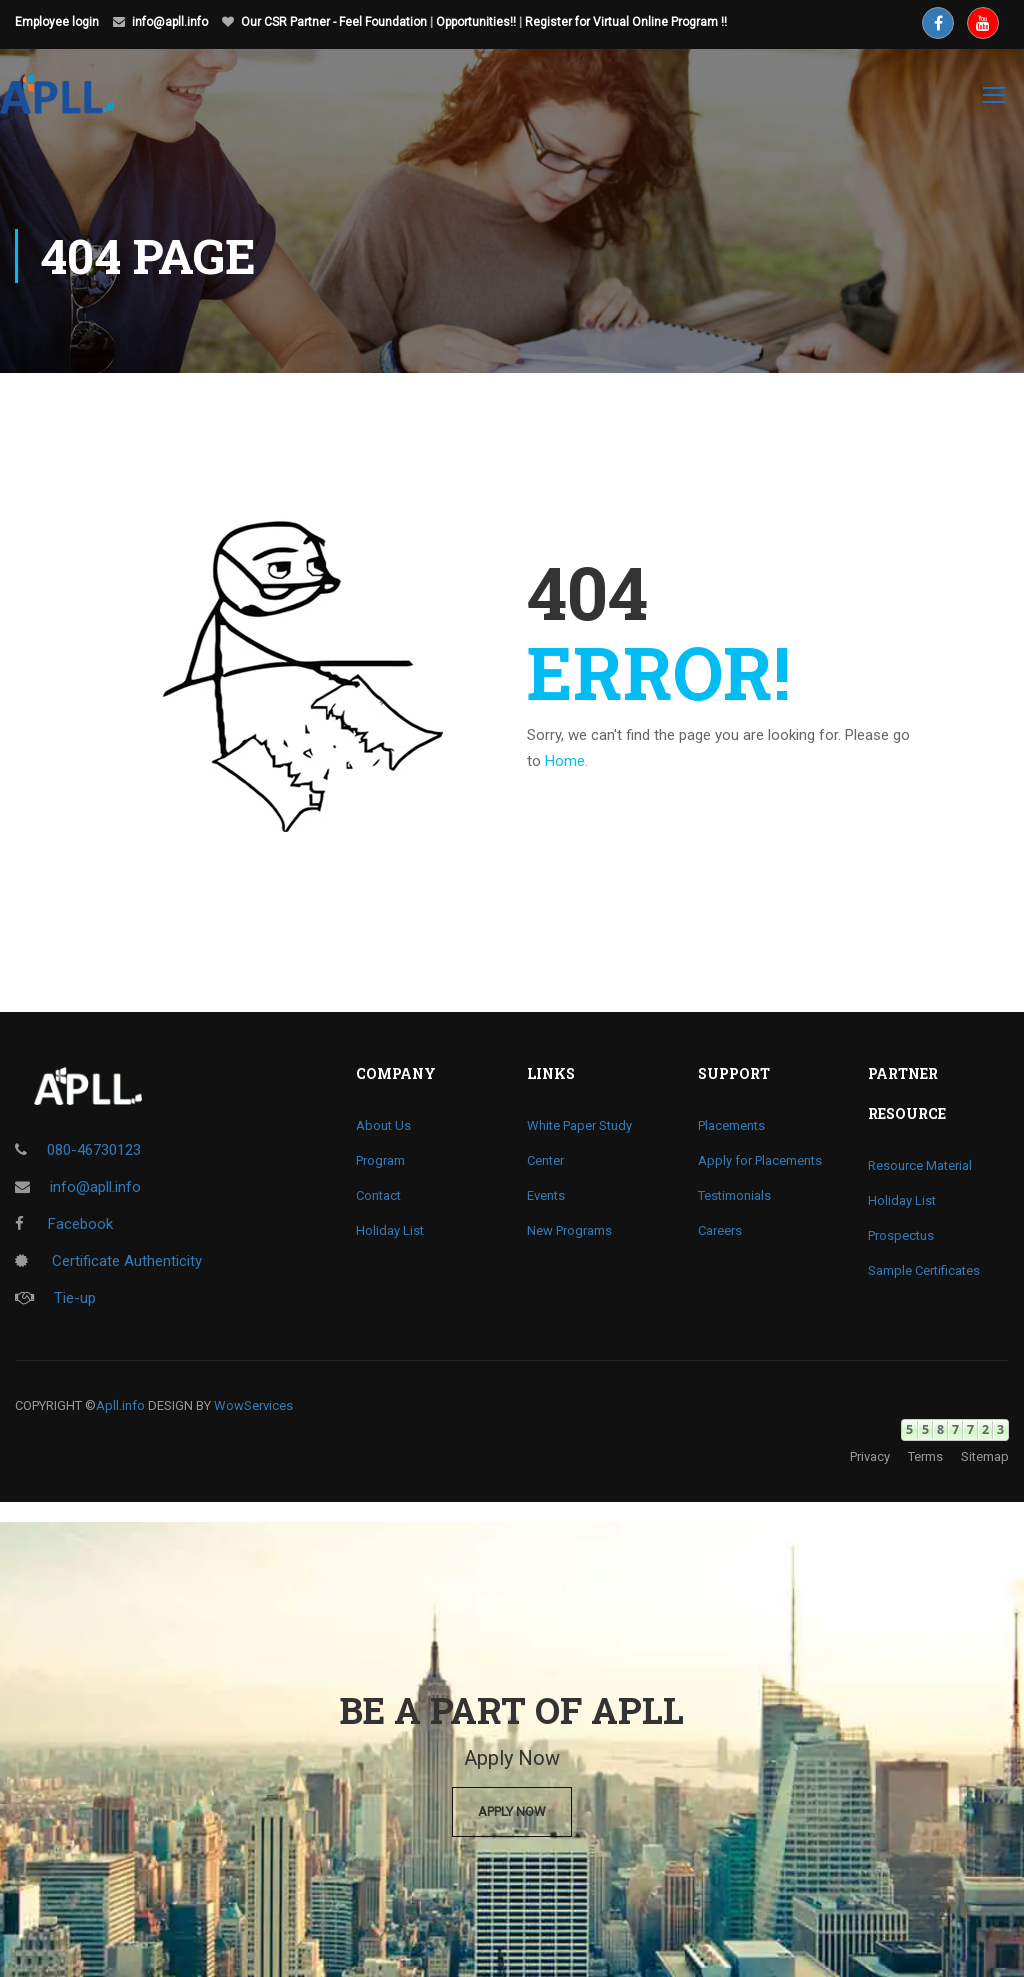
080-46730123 (94, 1150)
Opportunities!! (476, 22)
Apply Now (512, 1811)
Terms (925, 1456)
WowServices (253, 1405)
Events (546, 1195)
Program (380, 1160)
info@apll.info (170, 22)
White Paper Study (579, 1125)
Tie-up (55, 1298)
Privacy (870, 1456)
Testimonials (734, 1195)
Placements (731, 1125)
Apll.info (120, 1405)
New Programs (569, 1230)
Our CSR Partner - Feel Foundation (334, 22)
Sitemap (985, 1456)
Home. (566, 761)
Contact (378, 1195)
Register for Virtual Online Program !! (626, 22)
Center (545, 1160)
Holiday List (390, 1230)
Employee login (57, 22)
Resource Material (920, 1165)
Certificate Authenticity (108, 1261)
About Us (383, 1125)
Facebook (64, 1224)
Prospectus (901, 1235)
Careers (720, 1230)
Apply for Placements (760, 1160)
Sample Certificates (924, 1270)
